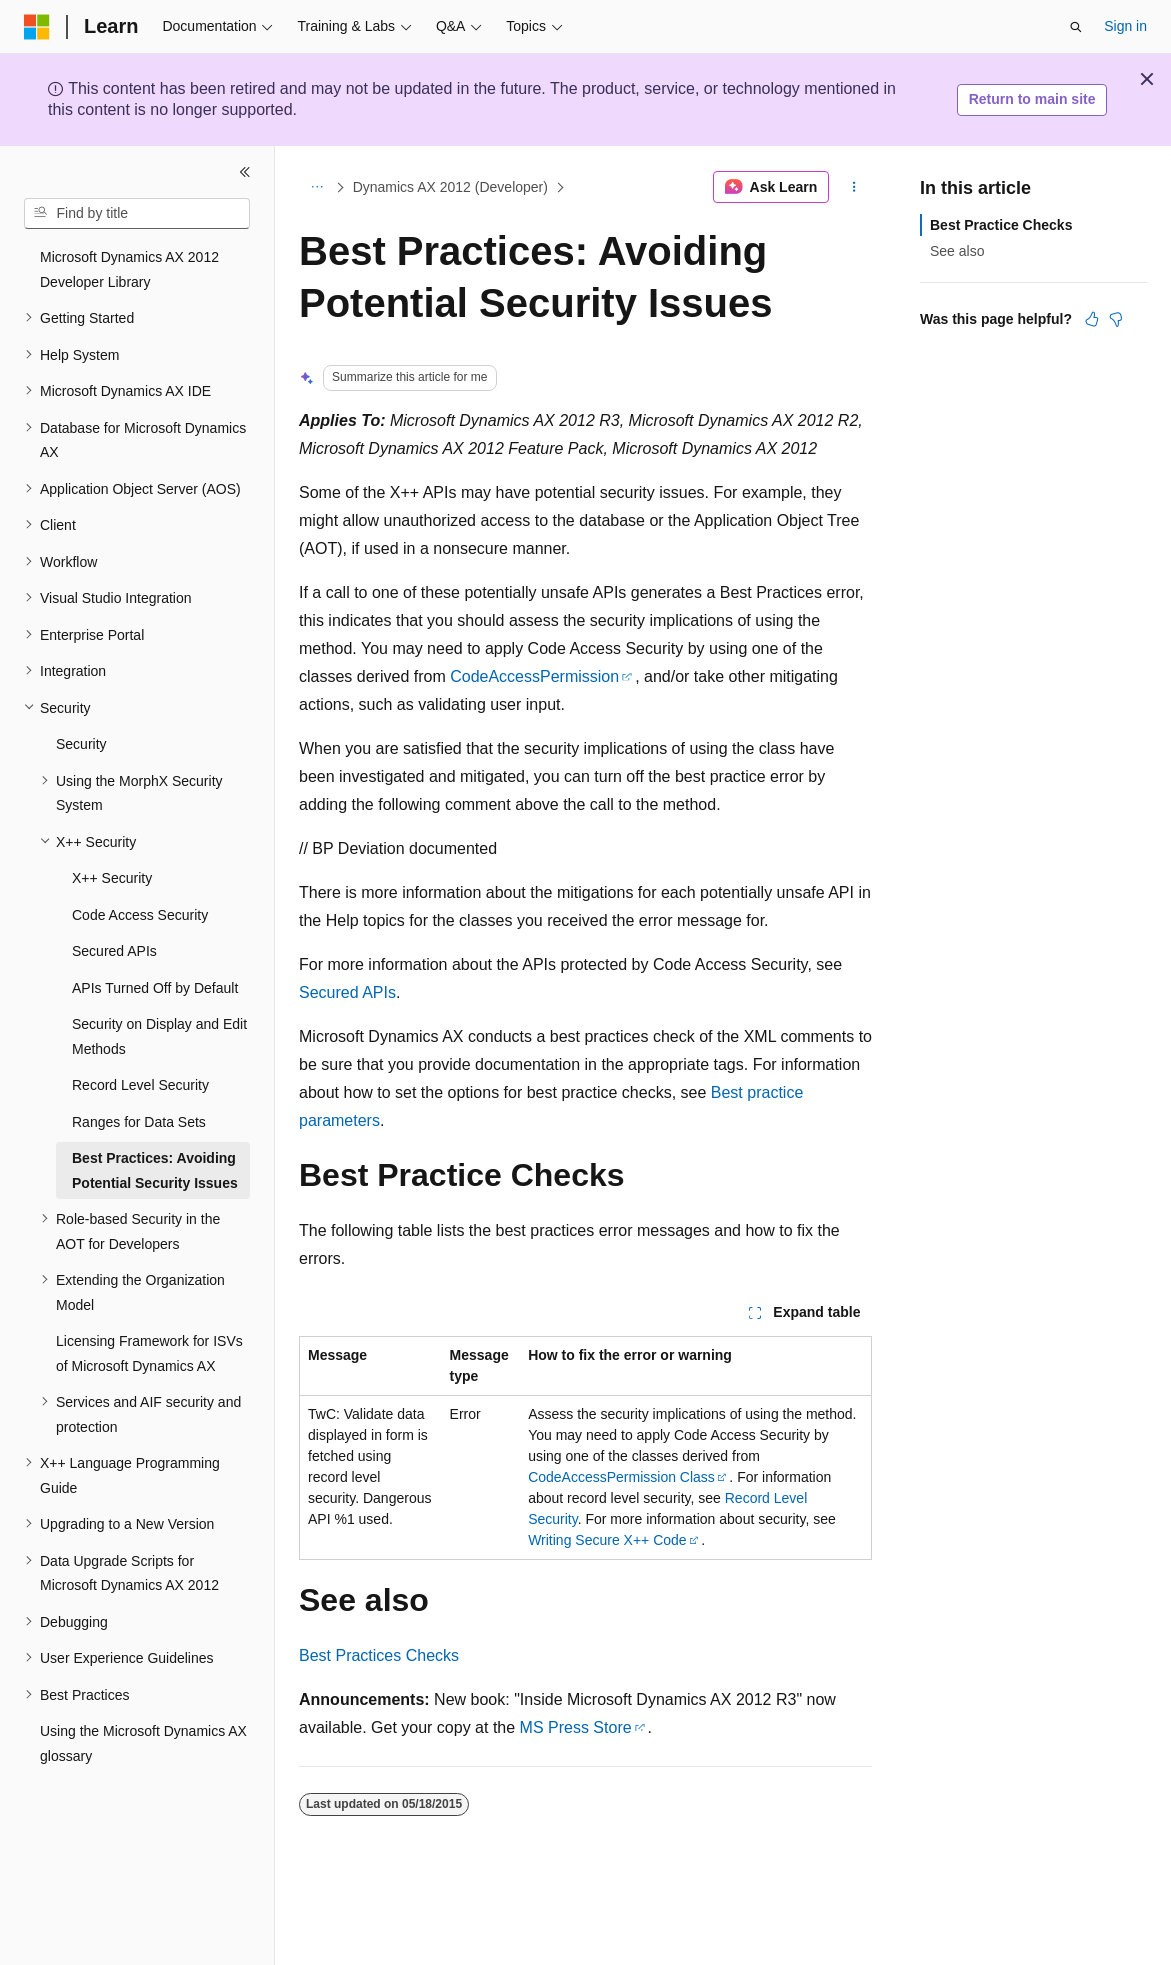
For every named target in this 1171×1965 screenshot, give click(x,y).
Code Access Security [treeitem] (140, 915)
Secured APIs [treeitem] (114, 951)
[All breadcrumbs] (316, 187)
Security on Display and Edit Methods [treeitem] (159, 1036)
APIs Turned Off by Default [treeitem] (155, 988)
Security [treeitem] (81, 744)
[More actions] (854, 187)
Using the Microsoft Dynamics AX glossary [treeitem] (143, 1743)
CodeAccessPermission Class (621, 1477)
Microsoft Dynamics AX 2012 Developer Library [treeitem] (129, 269)
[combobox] (137, 214)
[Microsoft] (37, 27)
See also (957, 251)
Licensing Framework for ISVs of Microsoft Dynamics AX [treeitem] (149, 1353)
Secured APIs (347, 992)
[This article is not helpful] (1116, 319)
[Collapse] (245, 172)
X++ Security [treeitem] (112, 878)
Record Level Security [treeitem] (140, 1085)
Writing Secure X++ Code (607, 1540)
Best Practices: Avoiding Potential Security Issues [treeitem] (155, 1170)
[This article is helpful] (1092, 319)
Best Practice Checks (1001, 225)
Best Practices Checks (379, 1655)
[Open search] (1076, 27)
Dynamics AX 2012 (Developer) (450, 187)
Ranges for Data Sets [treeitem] (139, 1122)
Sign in (1125, 26)
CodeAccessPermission (534, 676)
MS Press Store (576, 1727)
